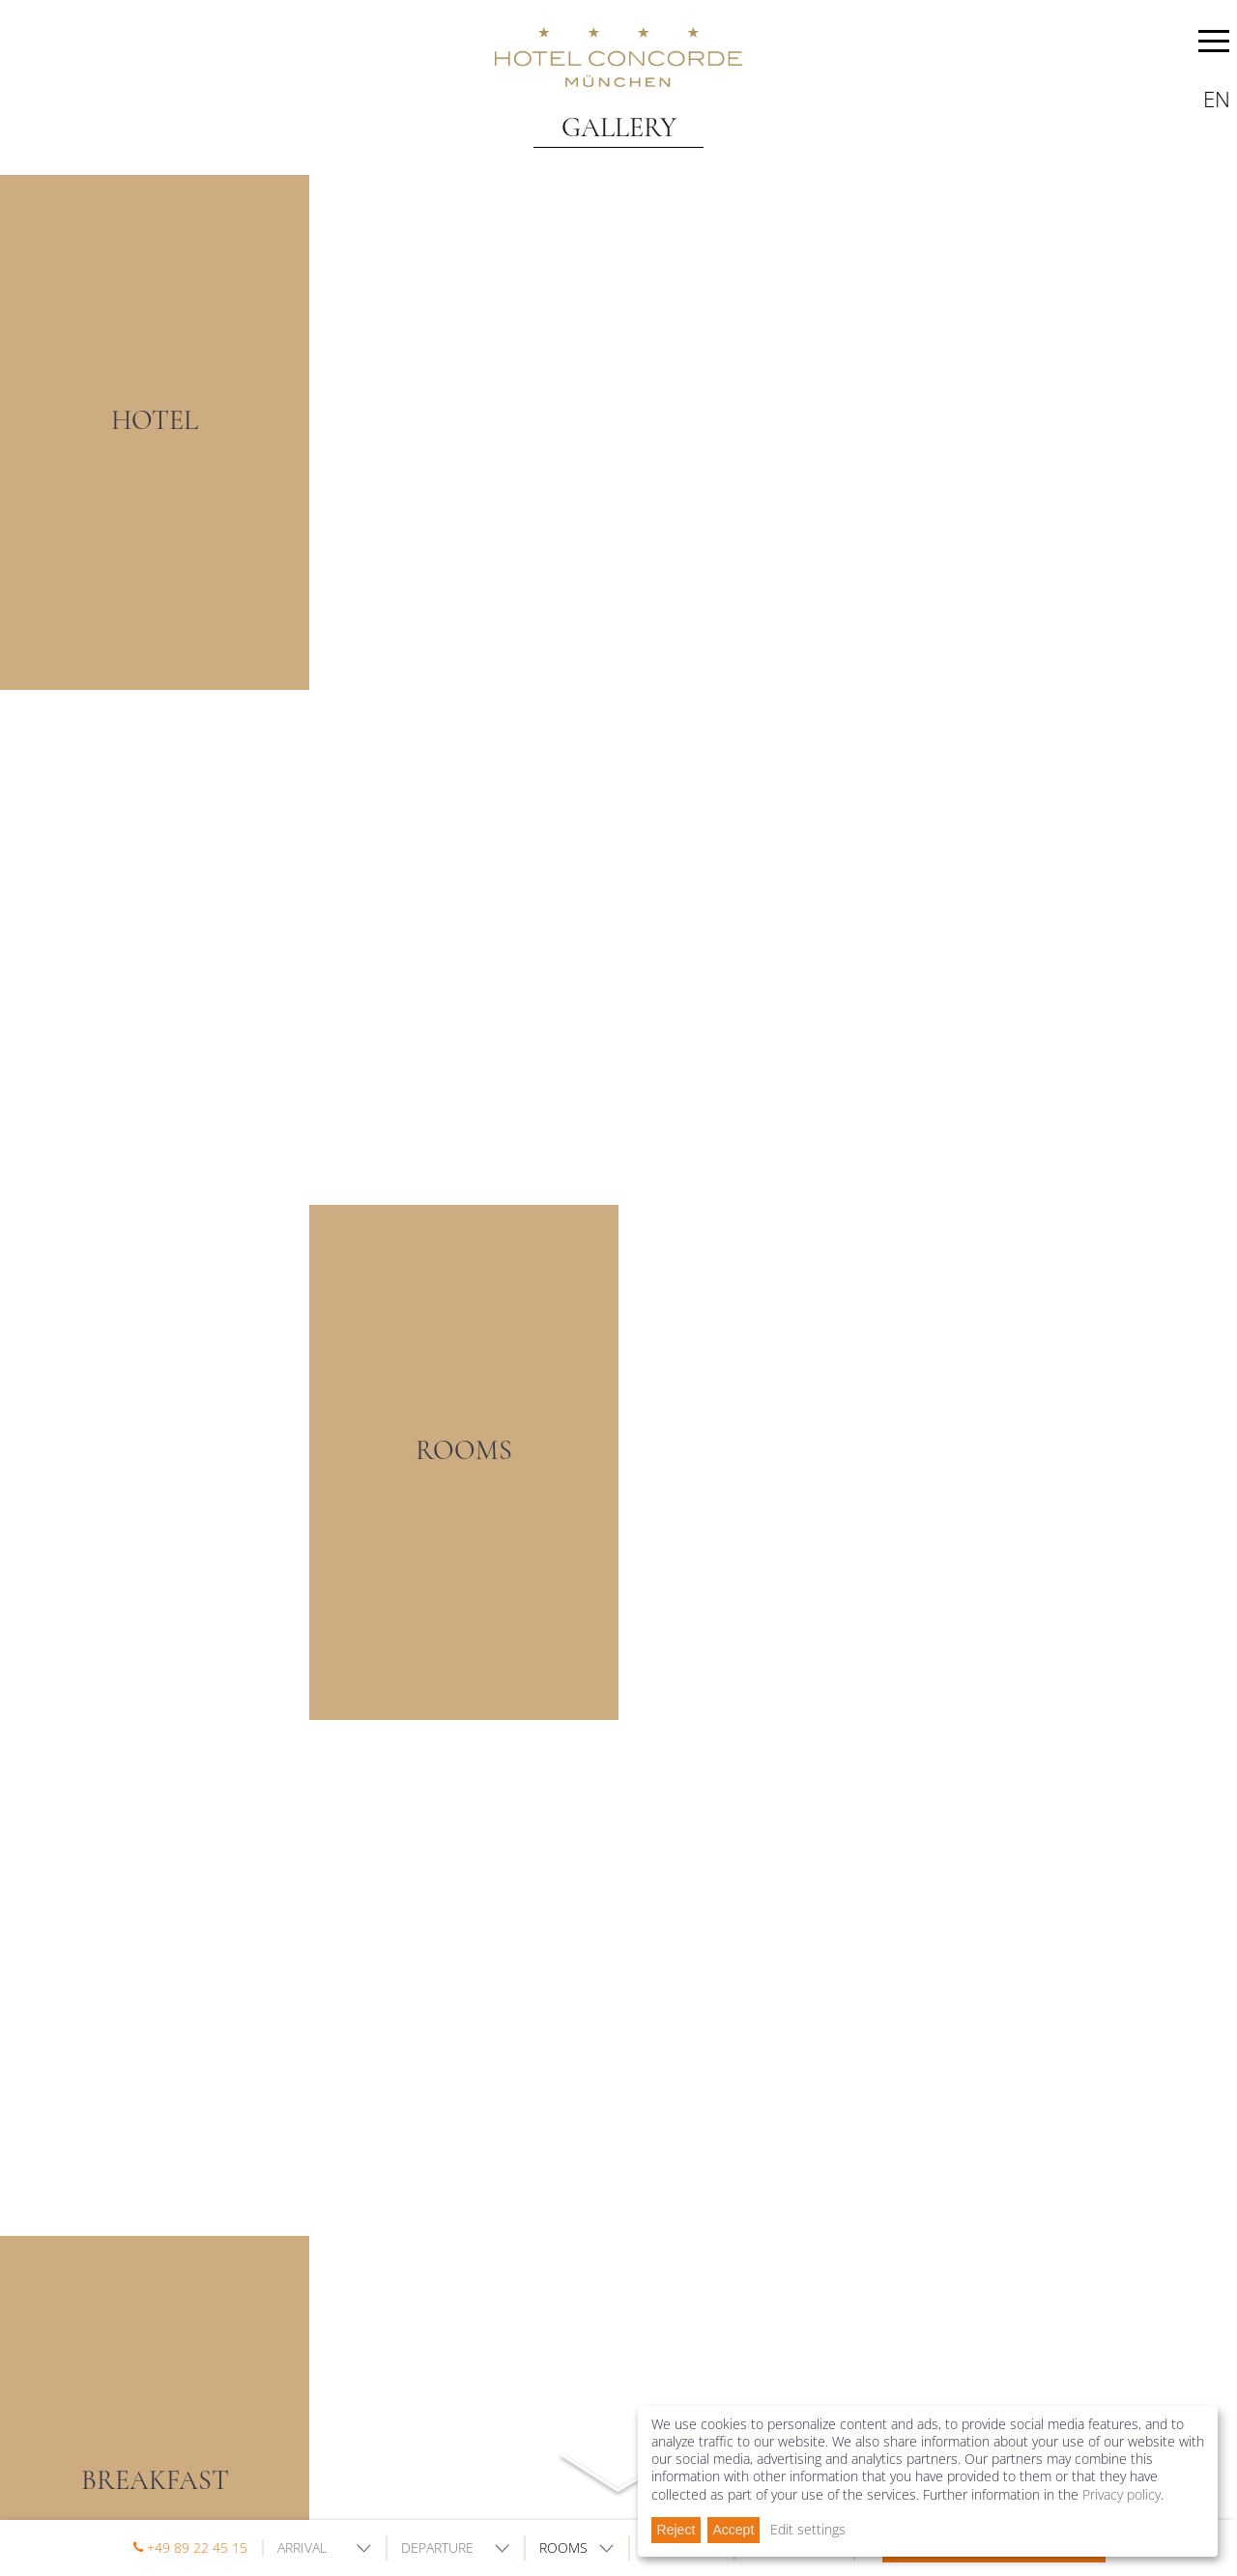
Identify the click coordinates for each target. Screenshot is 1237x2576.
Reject (676, 2529)
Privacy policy (1121, 2494)
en (1216, 98)
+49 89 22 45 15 (197, 2547)
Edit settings (808, 2529)
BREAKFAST (155, 2480)
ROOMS (464, 1450)
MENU (1214, 44)
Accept (733, 2529)
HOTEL (154, 420)
